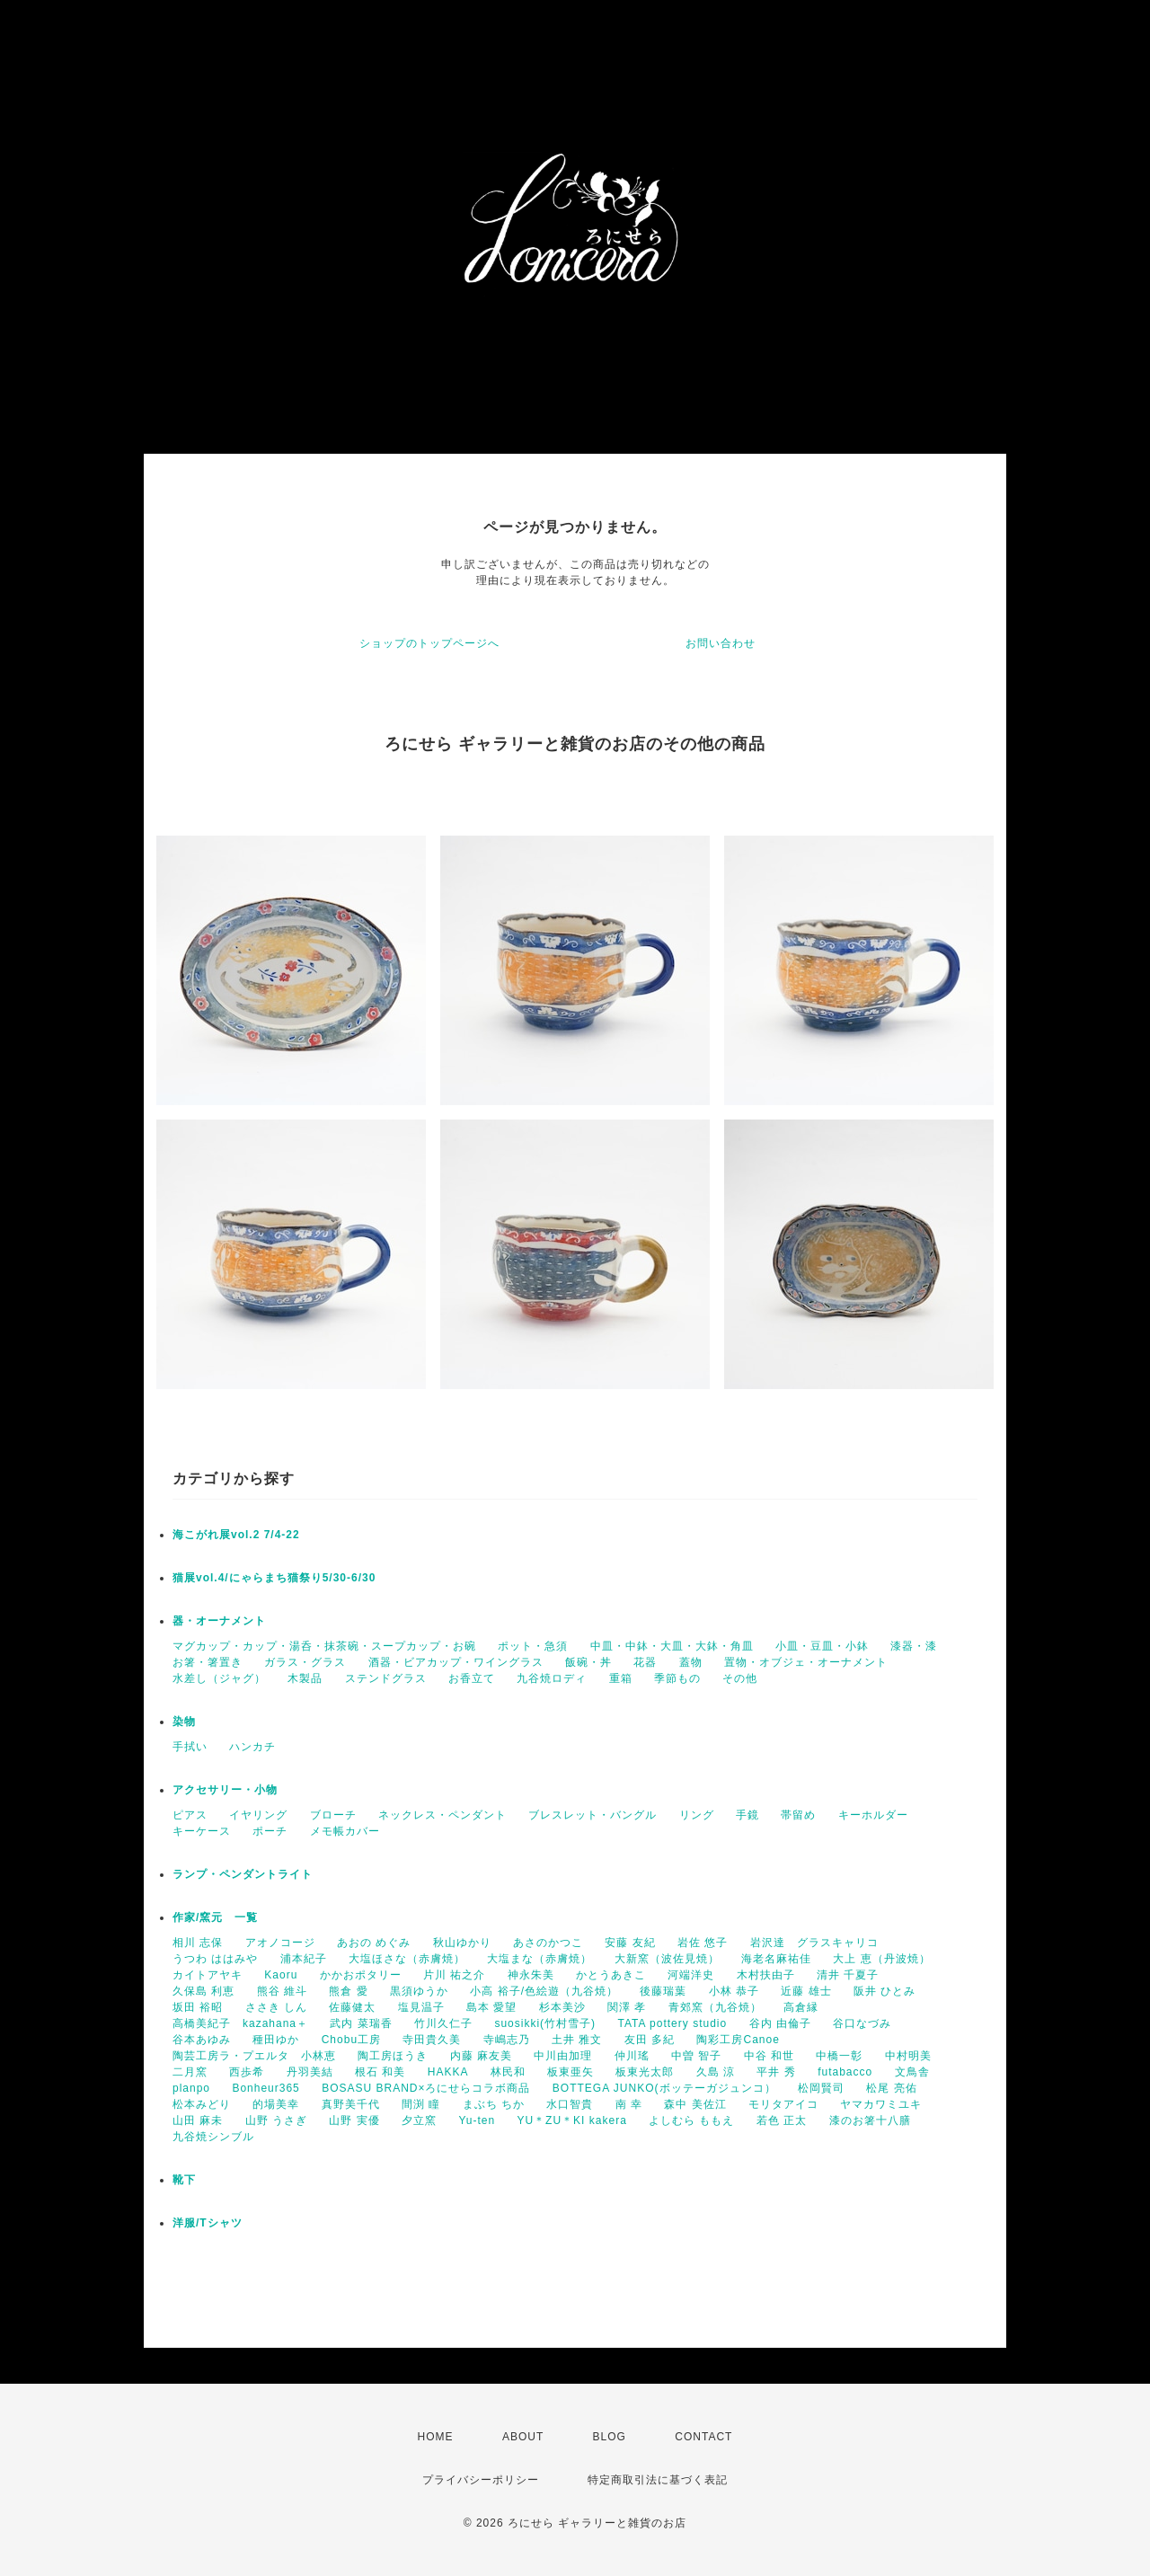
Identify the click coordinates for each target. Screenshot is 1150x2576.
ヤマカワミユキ (881, 2104)
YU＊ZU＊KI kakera (571, 2120)
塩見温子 (421, 2007)
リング (696, 1815)
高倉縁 (800, 2007)
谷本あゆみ (201, 2039)
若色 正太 (781, 2120)
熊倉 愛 (348, 1991)
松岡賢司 (821, 2088)
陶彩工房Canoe (737, 2039)
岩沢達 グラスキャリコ (814, 1942)
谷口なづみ (862, 2023)
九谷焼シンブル (213, 2136)
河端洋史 (691, 1975)
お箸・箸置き (207, 1662)
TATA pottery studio (672, 2023)
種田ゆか (275, 2039)
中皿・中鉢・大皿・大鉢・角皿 (672, 1646)
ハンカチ (252, 1746)
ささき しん (276, 2007)
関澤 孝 (626, 2007)
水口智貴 (569, 2104)
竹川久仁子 (443, 2023)
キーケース (201, 1831)
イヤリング (258, 1815)
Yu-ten (476, 2120)
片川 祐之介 (454, 1975)
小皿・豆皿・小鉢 (822, 1646)
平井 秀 (775, 2072)
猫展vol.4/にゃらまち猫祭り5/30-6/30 (274, 1577)
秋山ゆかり (462, 1942)
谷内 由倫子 (780, 2023)
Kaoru (280, 1975)
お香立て (471, 1678)
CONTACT (703, 2436)
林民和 (508, 2072)
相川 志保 (197, 1942)
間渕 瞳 (421, 2104)
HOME (436, 2436)
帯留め (798, 1815)
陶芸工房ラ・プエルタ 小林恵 (254, 2055)
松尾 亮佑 (891, 2088)
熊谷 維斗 (282, 1991)
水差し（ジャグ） (219, 1678)
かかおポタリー (361, 1975)
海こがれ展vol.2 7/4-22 (236, 1534)
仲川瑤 (632, 2055)
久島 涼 (715, 2072)
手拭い (190, 1746)
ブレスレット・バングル (592, 1815)
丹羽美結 (310, 2072)
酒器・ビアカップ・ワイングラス (456, 1662)
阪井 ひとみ (885, 1991)
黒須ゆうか (419, 1991)
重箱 (620, 1678)
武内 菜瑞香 (361, 2023)
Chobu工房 (351, 2039)
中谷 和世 (769, 2055)
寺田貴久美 (431, 2039)
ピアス (190, 1815)
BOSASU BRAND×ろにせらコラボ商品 (426, 2088)
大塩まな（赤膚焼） (539, 1958)
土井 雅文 (577, 2039)
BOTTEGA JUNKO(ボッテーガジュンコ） (664, 2088)
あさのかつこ (548, 1942)
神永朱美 (531, 1975)
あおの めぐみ (374, 1942)
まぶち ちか (494, 2104)
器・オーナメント (219, 1621)
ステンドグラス (386, 1678)
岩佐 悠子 (702, 1942)
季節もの (677, 1678)
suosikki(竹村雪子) (545, 2023)
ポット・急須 (533, 1646)
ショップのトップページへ (429, 643)
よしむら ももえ (691, 2120)
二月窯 (190, 2072)
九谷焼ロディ (552, 1678)
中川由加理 (563, 2055)
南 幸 (628, 2104)
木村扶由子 (766, 1975)
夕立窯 (419, 2120)
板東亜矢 (570, 2072)
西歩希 (246, 2072)
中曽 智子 (696, 2055)
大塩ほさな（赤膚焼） (407, 1958)
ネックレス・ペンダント (442, 1815)
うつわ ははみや (215, 1958)
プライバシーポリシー (480, 2480)
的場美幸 (275, 2104)
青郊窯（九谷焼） (715, 2007)
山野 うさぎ (276, 2120)
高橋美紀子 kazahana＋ (240, 2023)
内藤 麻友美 (481, 2055)
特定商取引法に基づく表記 (658, 2480)
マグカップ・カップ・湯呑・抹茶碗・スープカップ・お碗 (324, 1646)
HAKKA (448, 2072)
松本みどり (201, 2104)
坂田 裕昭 (197, 2007)
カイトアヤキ (207, 1975)
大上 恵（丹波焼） (881, 1958)
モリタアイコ (783, 2104)
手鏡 (747, 1815)
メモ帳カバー (345, 1831)
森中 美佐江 (695, 2104)
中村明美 (908, 2055)
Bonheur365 (265, 2088)
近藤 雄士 (806, 1991)
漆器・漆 (913, 1646)
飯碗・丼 (588, 1662)
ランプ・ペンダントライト (242, 1874)
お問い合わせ (721, 643)
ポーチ (270, 1831)
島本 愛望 (491, 2007)
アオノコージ (280, 1942)
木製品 (305, 1678)
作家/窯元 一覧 (215, 1917)
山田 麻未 (197, 2120)
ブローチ (333, 1815)
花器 (645, 1662)
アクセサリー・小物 (225, 1790)
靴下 (184, 2179)
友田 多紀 (649, 2039)
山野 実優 (354, 2120)
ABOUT (523, 2436)
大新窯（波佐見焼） (667, 1958)
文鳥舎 (912, 2072)
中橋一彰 (839, 2055)
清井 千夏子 (848, 1975)
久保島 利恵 (203, 1991)
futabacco (845, 2072)
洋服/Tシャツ (207, 2223)
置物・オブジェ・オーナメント (806, 1662)
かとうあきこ (611, 1975)
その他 (739, 1678)
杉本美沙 (562, 2007)
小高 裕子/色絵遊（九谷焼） (544, 1991)
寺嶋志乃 (506, 2039)
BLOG (609, 2436)
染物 (184, 1721)
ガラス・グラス (305, 1662)
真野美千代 (351, 2104)
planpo (191, 2088)
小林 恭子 (734, 1991)
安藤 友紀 (630, 1942)
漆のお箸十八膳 (870, 2120)
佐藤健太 (352, 2007)
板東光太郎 (644, 2072)
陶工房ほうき (393, 2055)
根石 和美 (380, 2072)
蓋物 (691, 1662)
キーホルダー (873, 1815)
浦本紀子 (303, 1958)
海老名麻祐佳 (776, 1958)
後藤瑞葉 (663, 1991)
